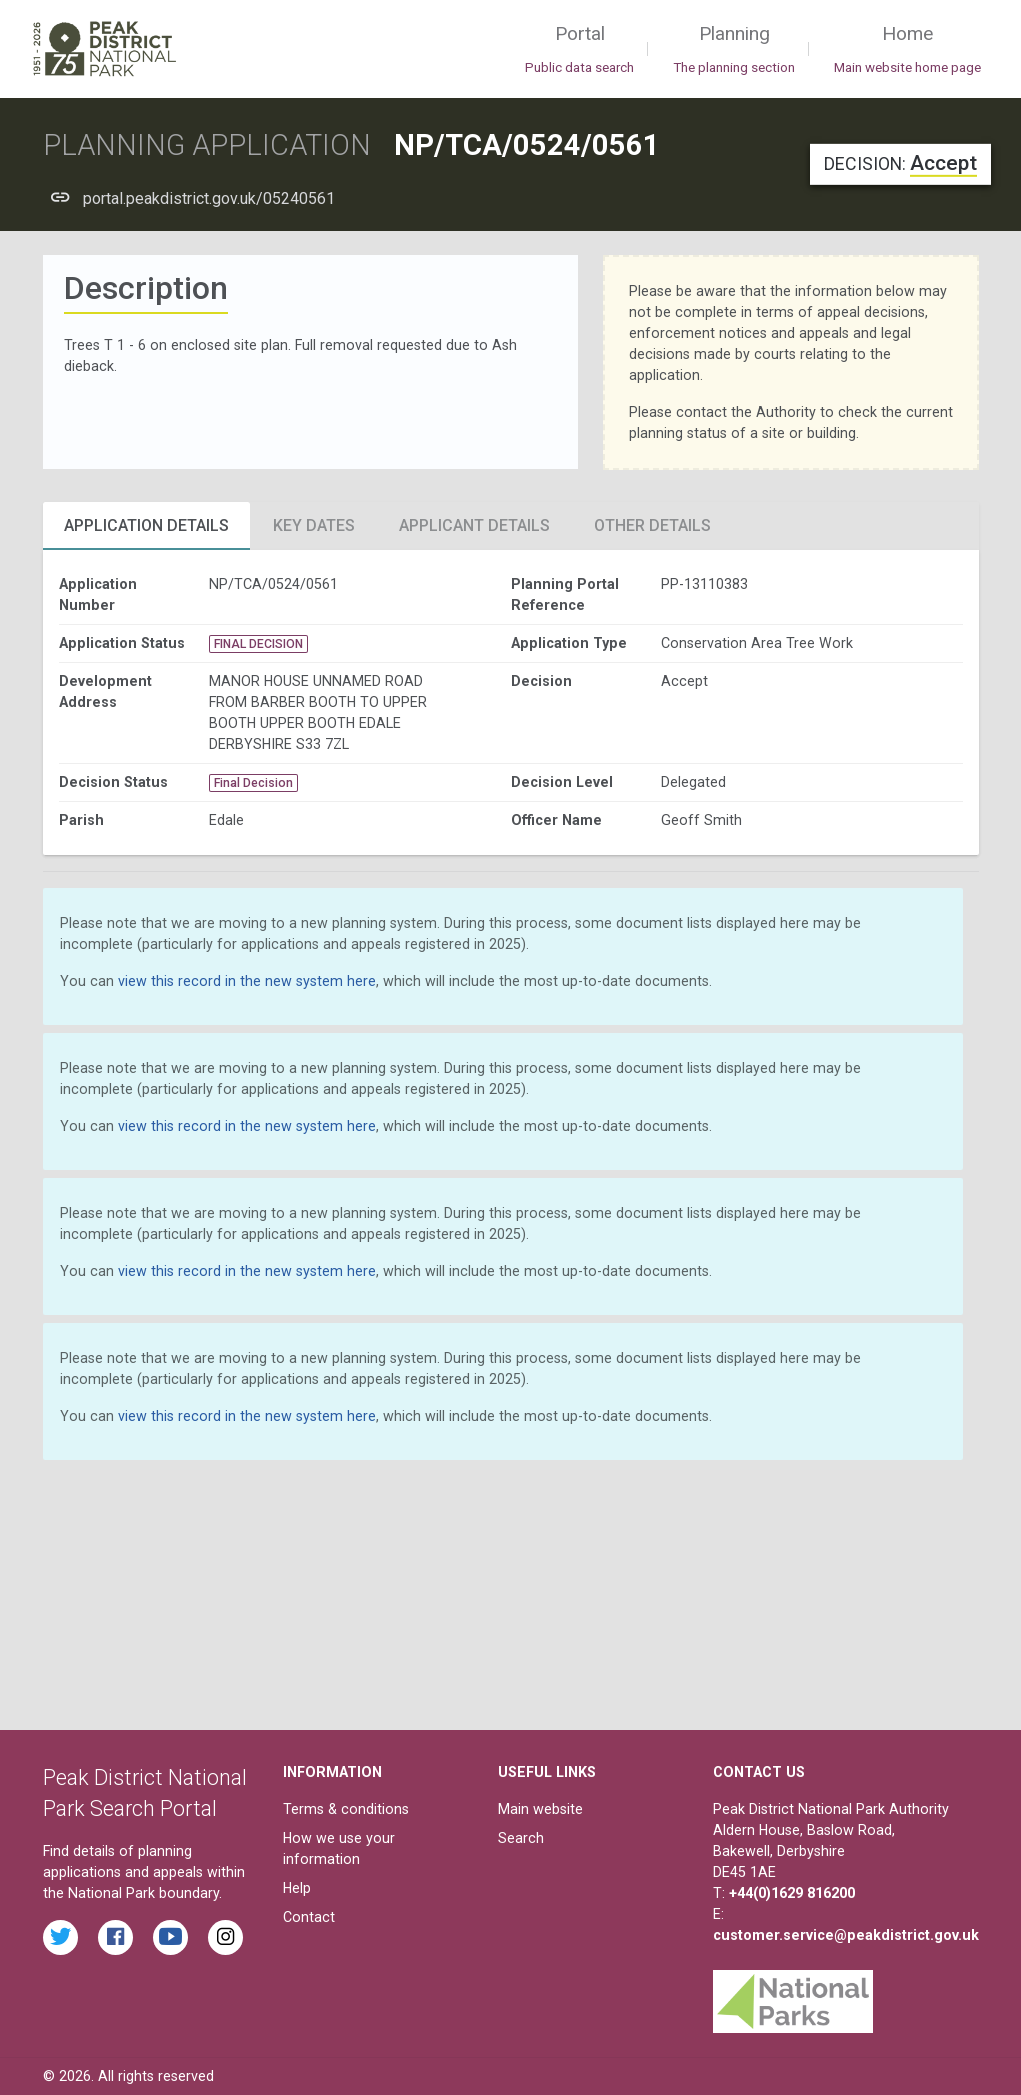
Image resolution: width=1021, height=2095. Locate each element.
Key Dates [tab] (314, 525)
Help (297, 1888)
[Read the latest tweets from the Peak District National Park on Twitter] (60, 1937)
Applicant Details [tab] (474, 525)
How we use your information (339, 1848)
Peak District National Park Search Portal (145, 1793)
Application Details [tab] (146, 525)
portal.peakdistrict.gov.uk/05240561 (209, 198)
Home (907, 50)
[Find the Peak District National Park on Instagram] (225, 1937)
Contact (309, 1917)
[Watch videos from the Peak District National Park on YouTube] (170, 1937)
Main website (540, 1809)
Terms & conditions (346, 1809)
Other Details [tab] (652, 525)
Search (521, 1838)
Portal (579, 50)
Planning (734, 50)
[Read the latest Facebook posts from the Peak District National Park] (115, 1937)
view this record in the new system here (247, 981)
